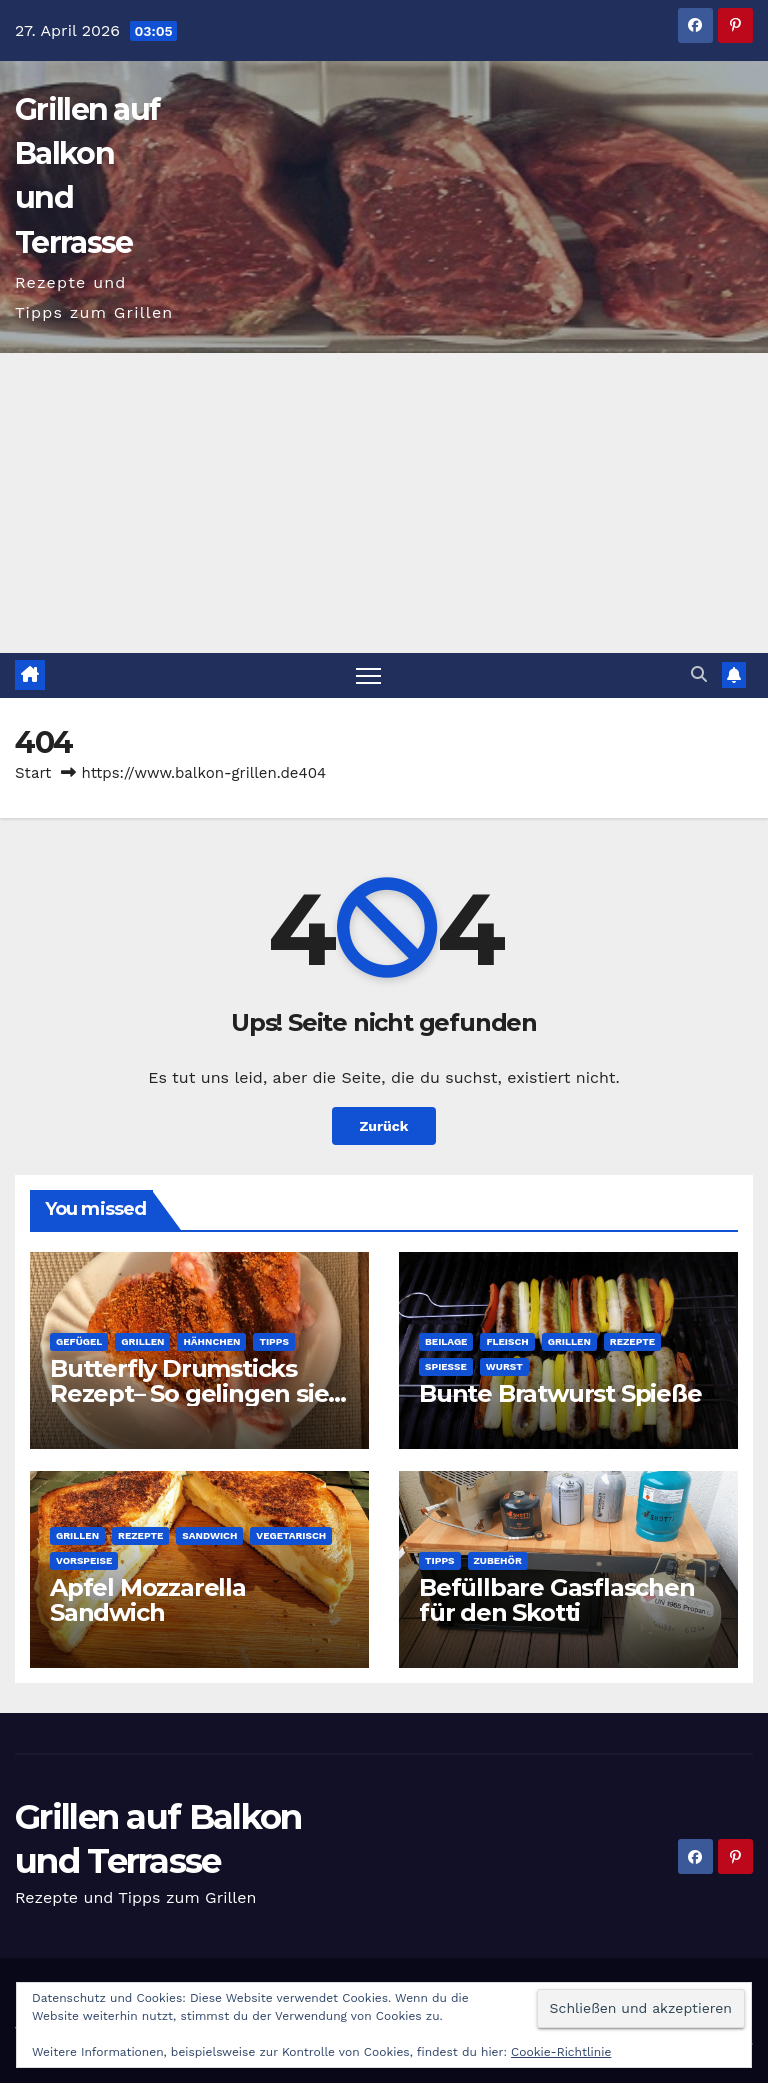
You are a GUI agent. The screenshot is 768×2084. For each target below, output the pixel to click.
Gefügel (79, 1341)
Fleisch (507, 1341)
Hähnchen (211, 1341)
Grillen (142, 1341)
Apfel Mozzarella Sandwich (148, 1600)
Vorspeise (84, 1560)
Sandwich (209, 1535)
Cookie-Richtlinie (561, 2052)
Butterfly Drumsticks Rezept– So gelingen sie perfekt (189, 1393)
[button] (699, 674)
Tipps (274, 1341)
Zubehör (498, 1560)
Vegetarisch (291, 1535)
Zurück (384, 1127)
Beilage (446, 1341)
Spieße (446, 1366)
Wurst (504, 1366)
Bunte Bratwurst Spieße (560, 1393)
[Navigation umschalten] (368, 675)
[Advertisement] (384, 503)
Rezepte (632, 1341)
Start (33, 773)
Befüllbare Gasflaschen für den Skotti (557, 1600)
